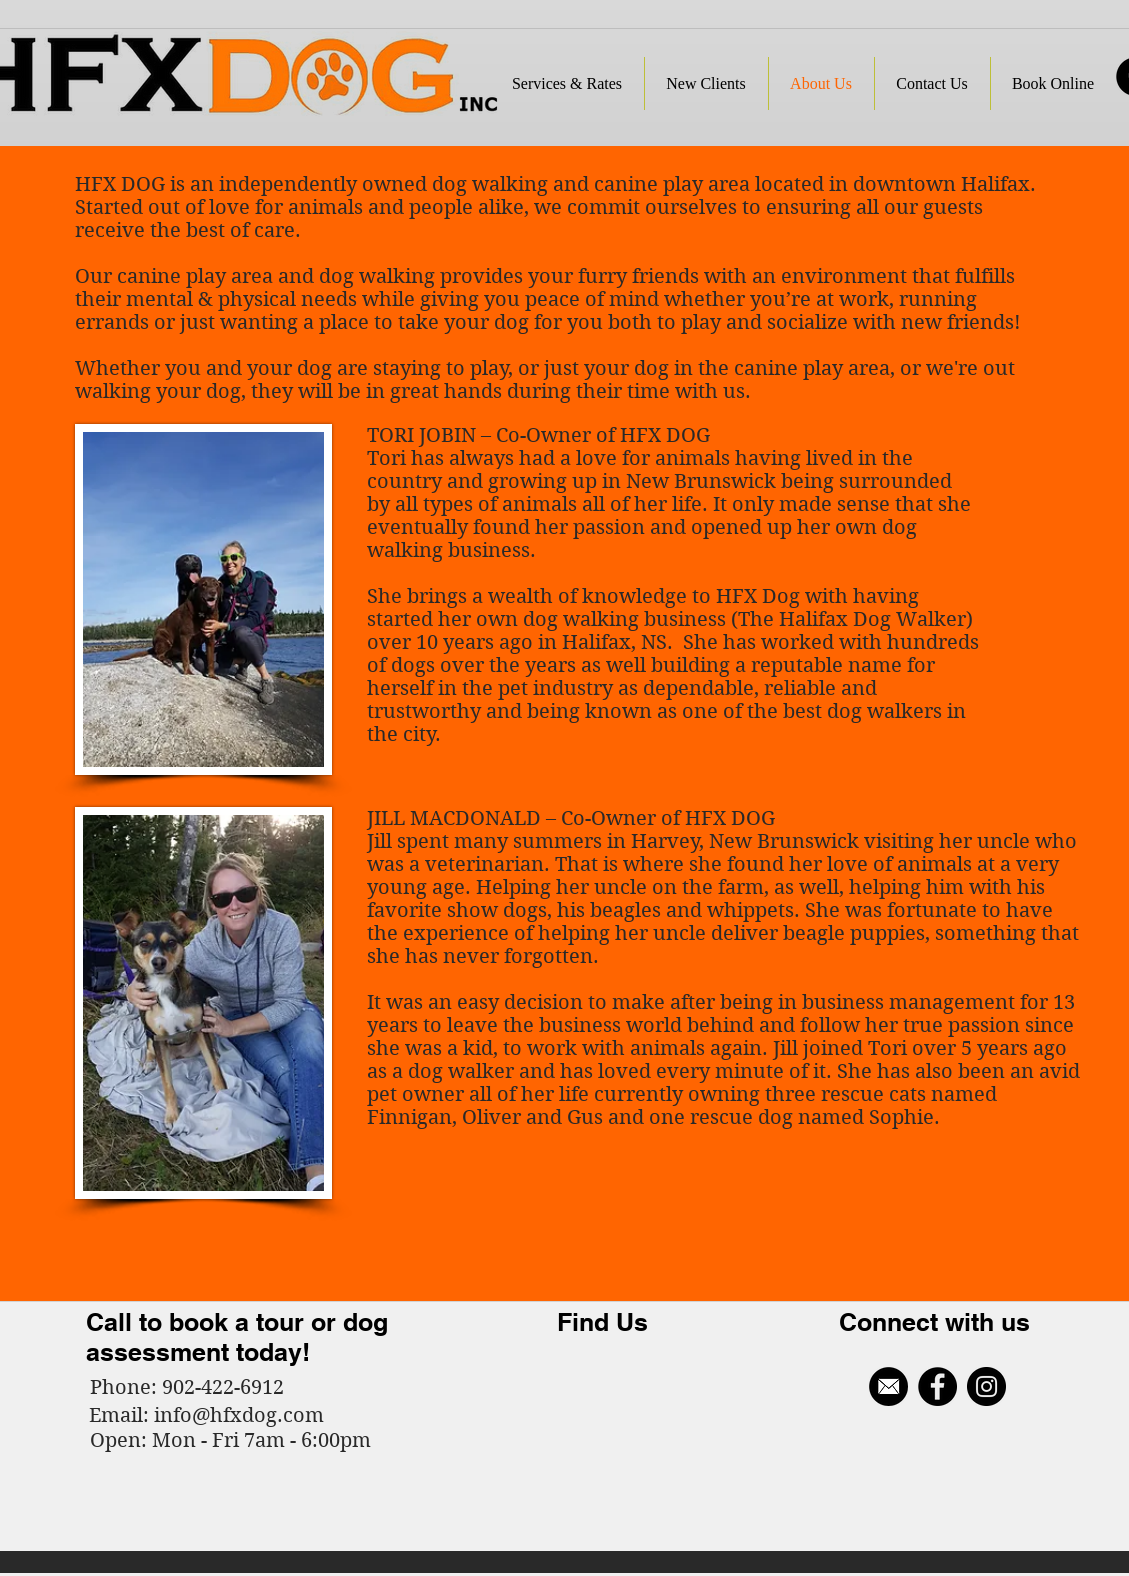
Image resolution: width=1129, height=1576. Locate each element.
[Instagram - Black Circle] (986, 1386)
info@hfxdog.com (239, 1415)
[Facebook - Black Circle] (937, 1386)
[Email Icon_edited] (888, 1386)
